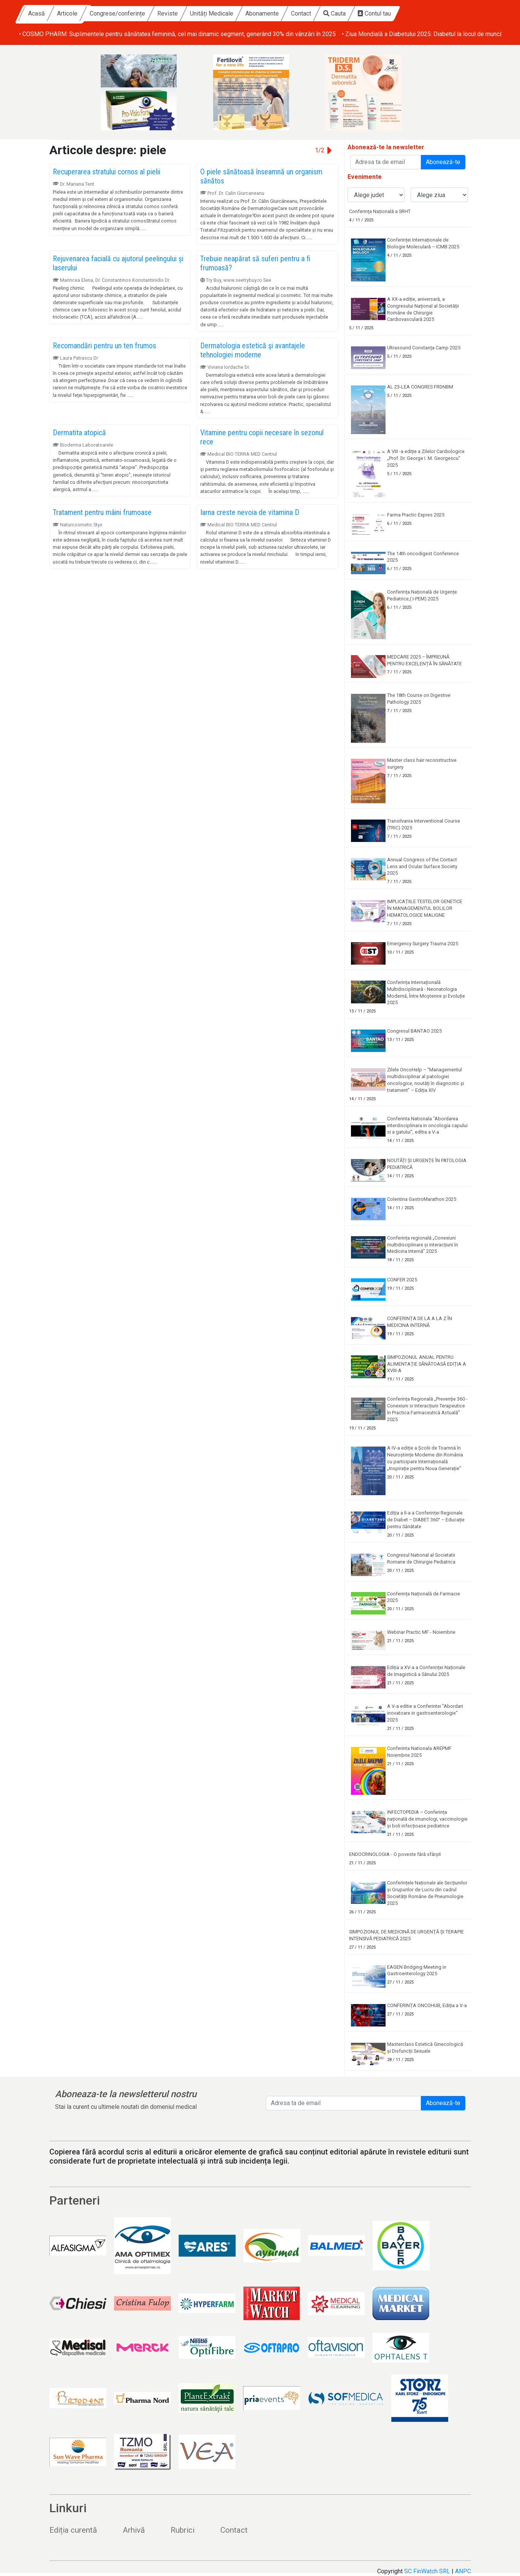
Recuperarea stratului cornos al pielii (106, 171)
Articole (137, 13)
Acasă (106, 13)
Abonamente (332, 13)
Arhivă (134, 2530)
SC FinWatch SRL (427, 2571)
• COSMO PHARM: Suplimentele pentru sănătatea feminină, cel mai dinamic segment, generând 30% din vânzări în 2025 (177, 34)
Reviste (237, 13)
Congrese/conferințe (187, 13)
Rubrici (182, 2530)
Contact (371, 13)
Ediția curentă (73, 2530)
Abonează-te (443, 162)
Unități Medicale (281, 13)
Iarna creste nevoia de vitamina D (249, 512)
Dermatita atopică (79, 432)
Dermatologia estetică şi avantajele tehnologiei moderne (252, 350)
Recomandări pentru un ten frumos (104, 345)
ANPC (463, 2571)
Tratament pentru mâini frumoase (102, 512)
